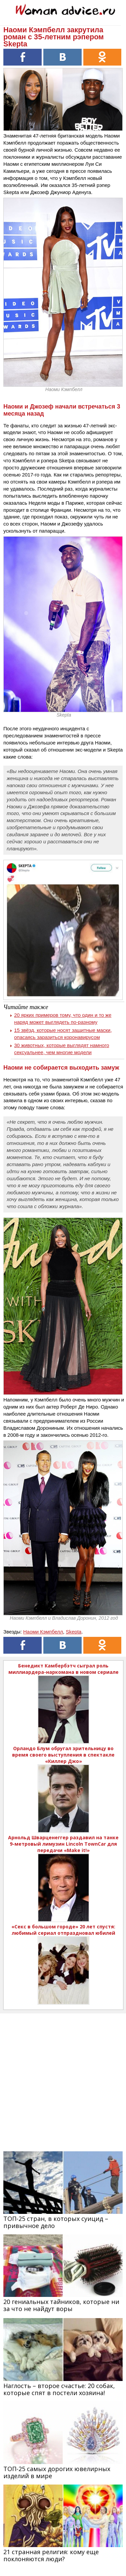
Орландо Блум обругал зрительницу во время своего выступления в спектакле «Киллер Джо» (63, 1754)
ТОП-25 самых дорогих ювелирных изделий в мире (56, 2472)
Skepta (74, 1632)
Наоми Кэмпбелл (43, 1632)
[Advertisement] (63, 2076)
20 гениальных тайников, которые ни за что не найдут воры (61, 2305)
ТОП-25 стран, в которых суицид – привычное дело (55, 2222)
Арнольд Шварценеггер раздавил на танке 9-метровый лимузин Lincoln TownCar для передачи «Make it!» (63, 1843)
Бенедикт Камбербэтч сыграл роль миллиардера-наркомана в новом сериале (63, 1668)
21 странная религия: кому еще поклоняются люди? (51, 2555)
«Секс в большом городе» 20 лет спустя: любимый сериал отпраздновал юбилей (63, 1929)
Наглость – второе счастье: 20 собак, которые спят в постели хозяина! (59, 2389)
